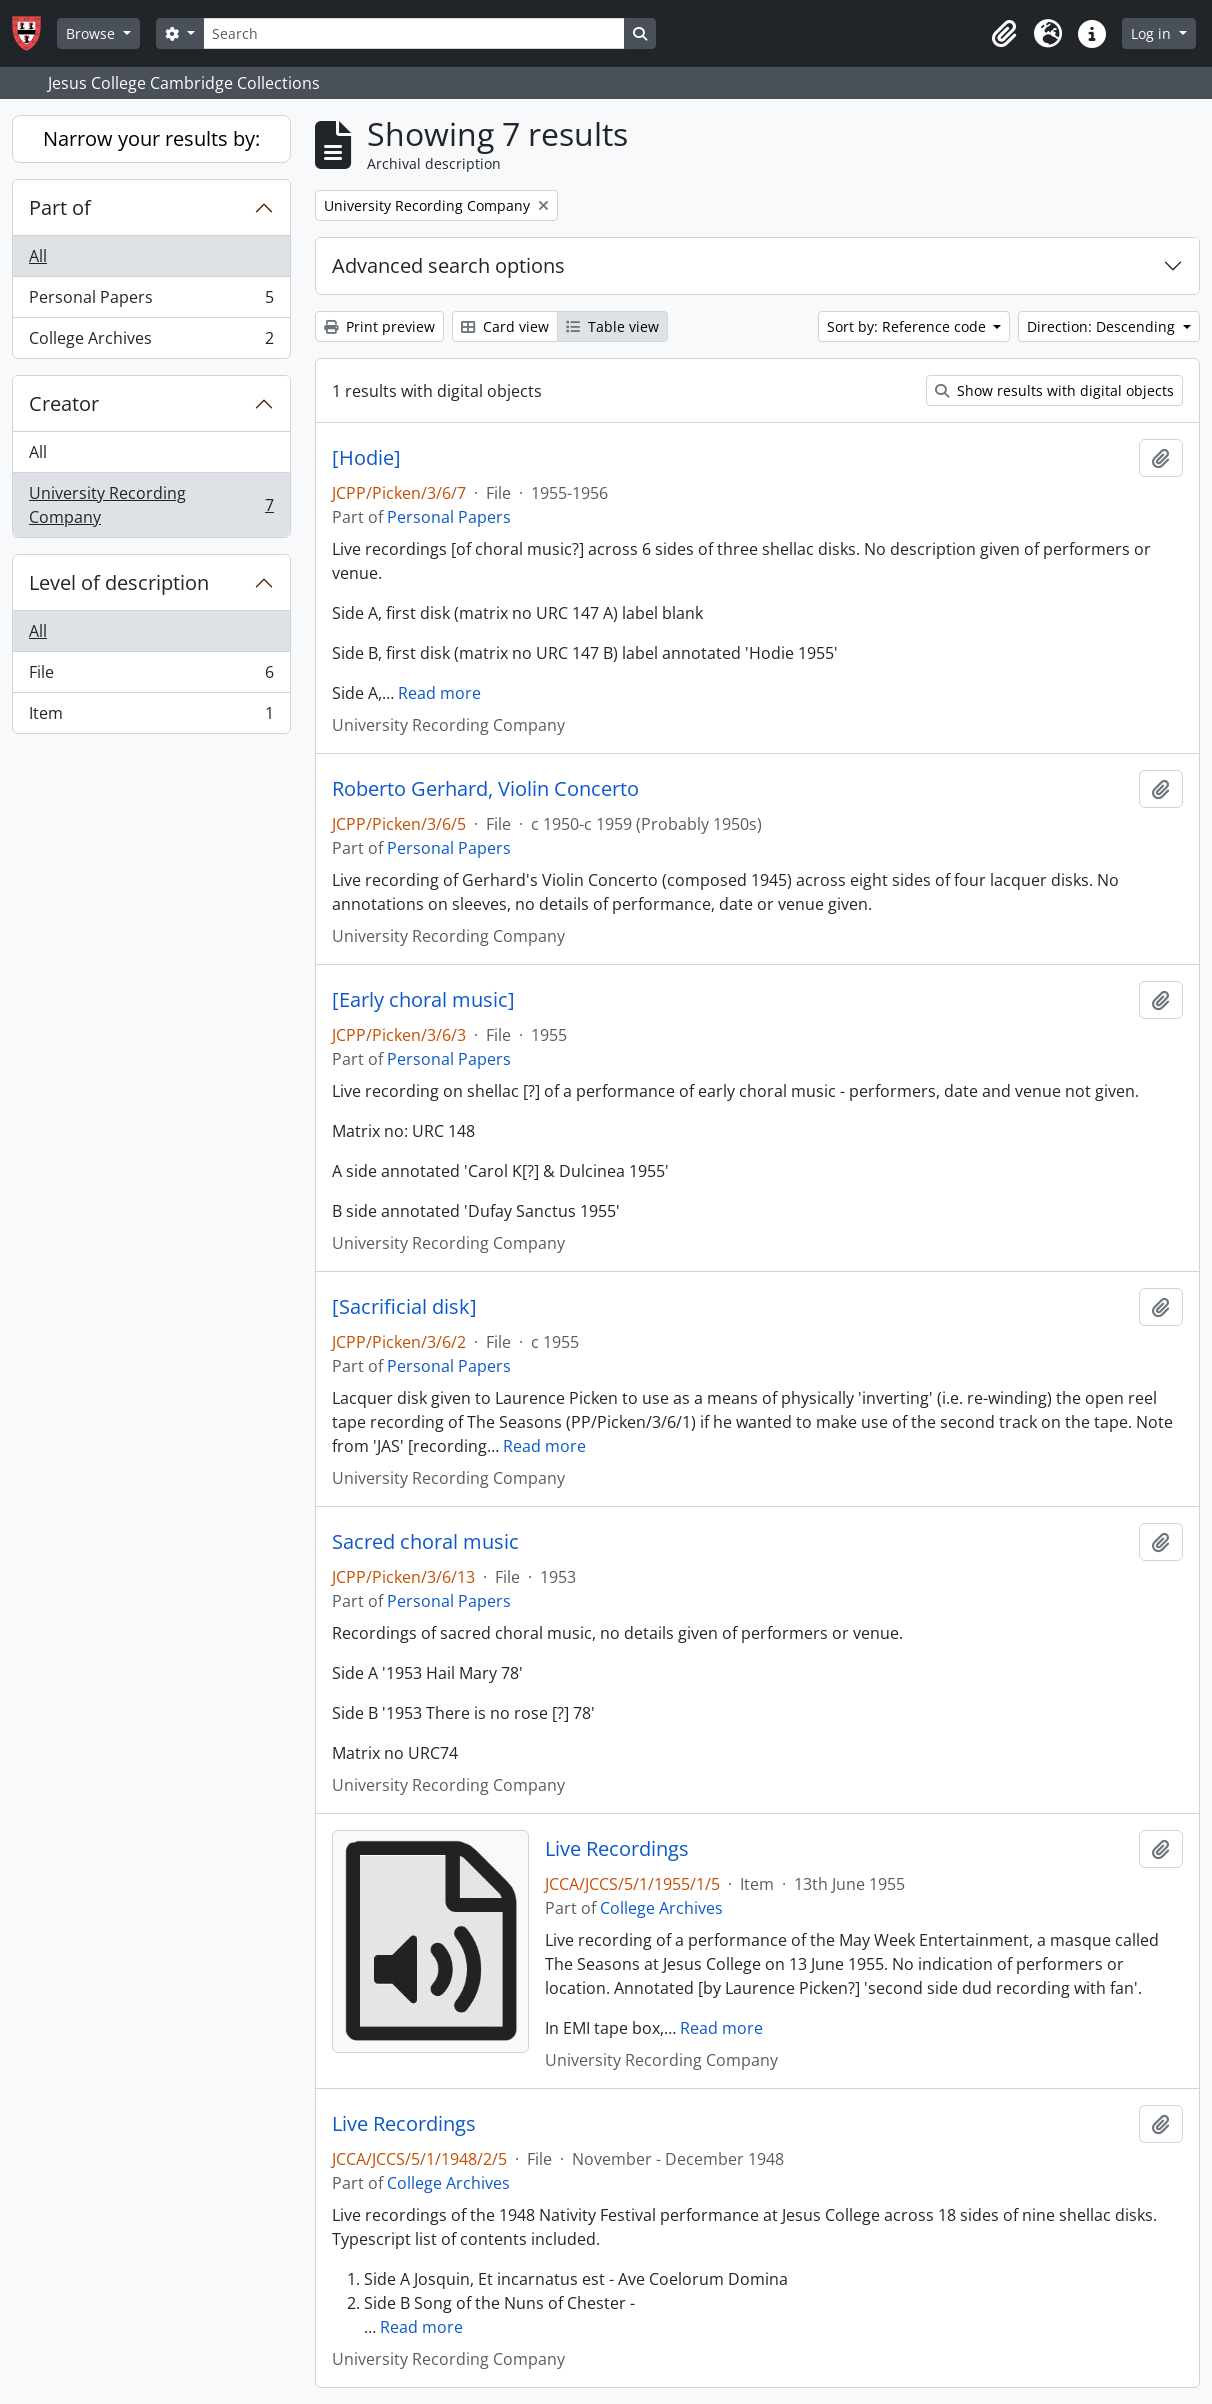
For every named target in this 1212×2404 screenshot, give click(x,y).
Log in (1153, 33)
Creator (64, 403)
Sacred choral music (425, 1542)
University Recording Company (151, 505)
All (38, 256)
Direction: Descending (1103, 326)
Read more (439, 693)
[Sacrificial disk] (404, 1307)
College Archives (151, 342)
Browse (92, 33)
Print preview (379, 326)
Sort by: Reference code (908, 326)
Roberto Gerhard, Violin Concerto (485, 789)
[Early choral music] (423, 1000)
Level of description (119, 582)
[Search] (414, 33)
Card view (505, 326)
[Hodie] (366, 458)
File (151, 676)
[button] (1004, 34)
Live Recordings (617, 1849)
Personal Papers (151, 301)
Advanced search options (448, 265)
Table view (612, 326)
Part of (60, 207)
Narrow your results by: (151, 138)
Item (151, 717)
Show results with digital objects (1054, 390)
